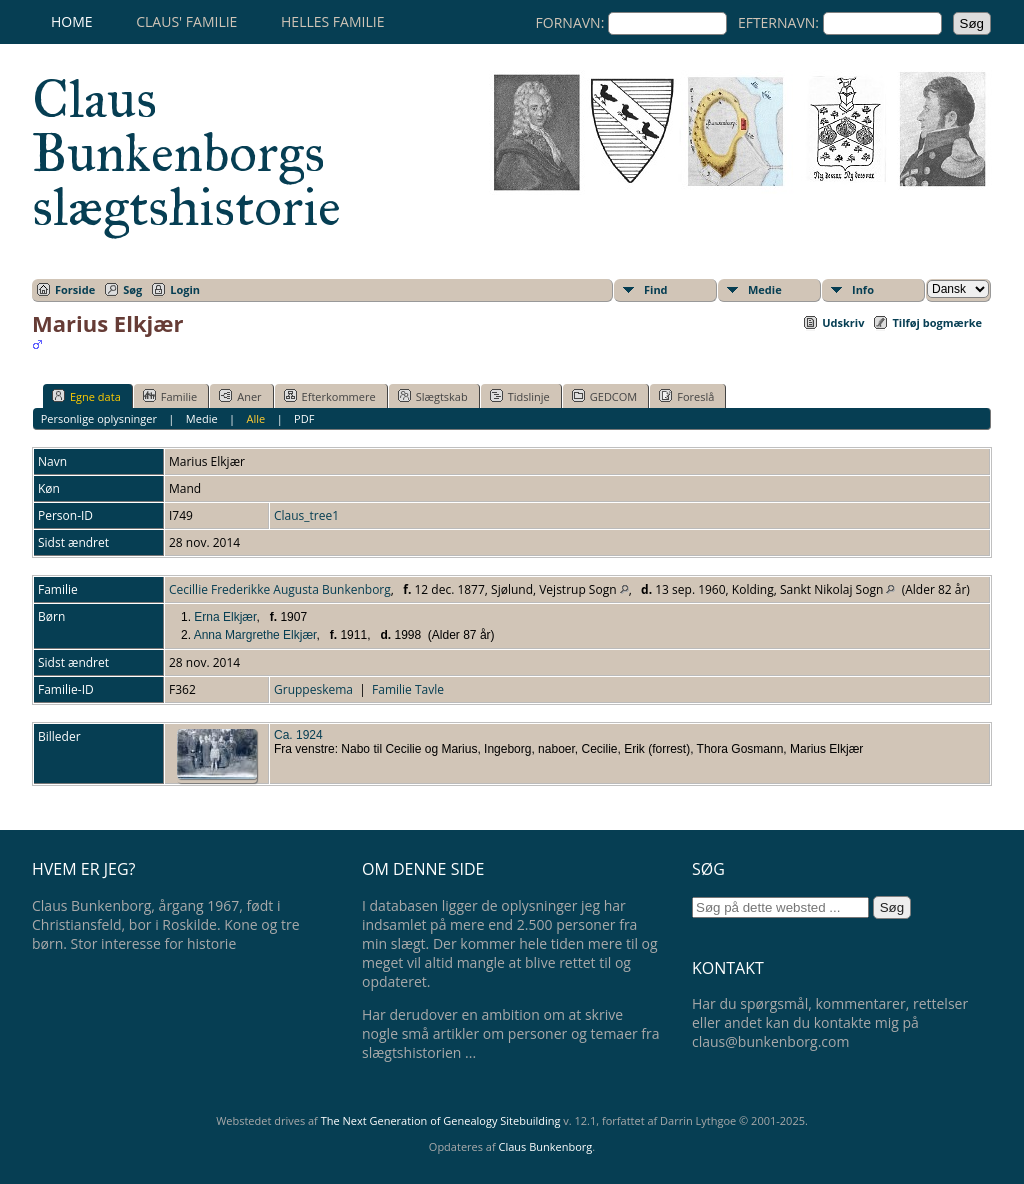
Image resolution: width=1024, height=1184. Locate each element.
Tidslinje (520, 396)
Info (863, 289)
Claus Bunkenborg (546, 1146)
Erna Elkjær (225, 617)
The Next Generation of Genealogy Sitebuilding (441, 1120)
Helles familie (332, 21)
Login (185, 289)
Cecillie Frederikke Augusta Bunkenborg (280, 589)
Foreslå (686, 396)
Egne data (86, 396)
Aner (240, 396)
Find (656, 289)
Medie (765, 289)
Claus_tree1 (306, 515)
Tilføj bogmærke (937, 322)
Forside (75, 289)
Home (72, 21)
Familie (170, 396)
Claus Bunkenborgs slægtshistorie (186, 153)
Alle (256, 418)
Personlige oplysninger (99, 418)
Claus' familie (186, 21)
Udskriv (843, 322)
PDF (304, 418)
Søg (132, 289)
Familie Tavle (408, 689)
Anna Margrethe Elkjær (255, 635)
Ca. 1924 (298, 735)
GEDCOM (604, 396)
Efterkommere (330, 396)
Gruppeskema (313, 689)
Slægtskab (433, 396)
